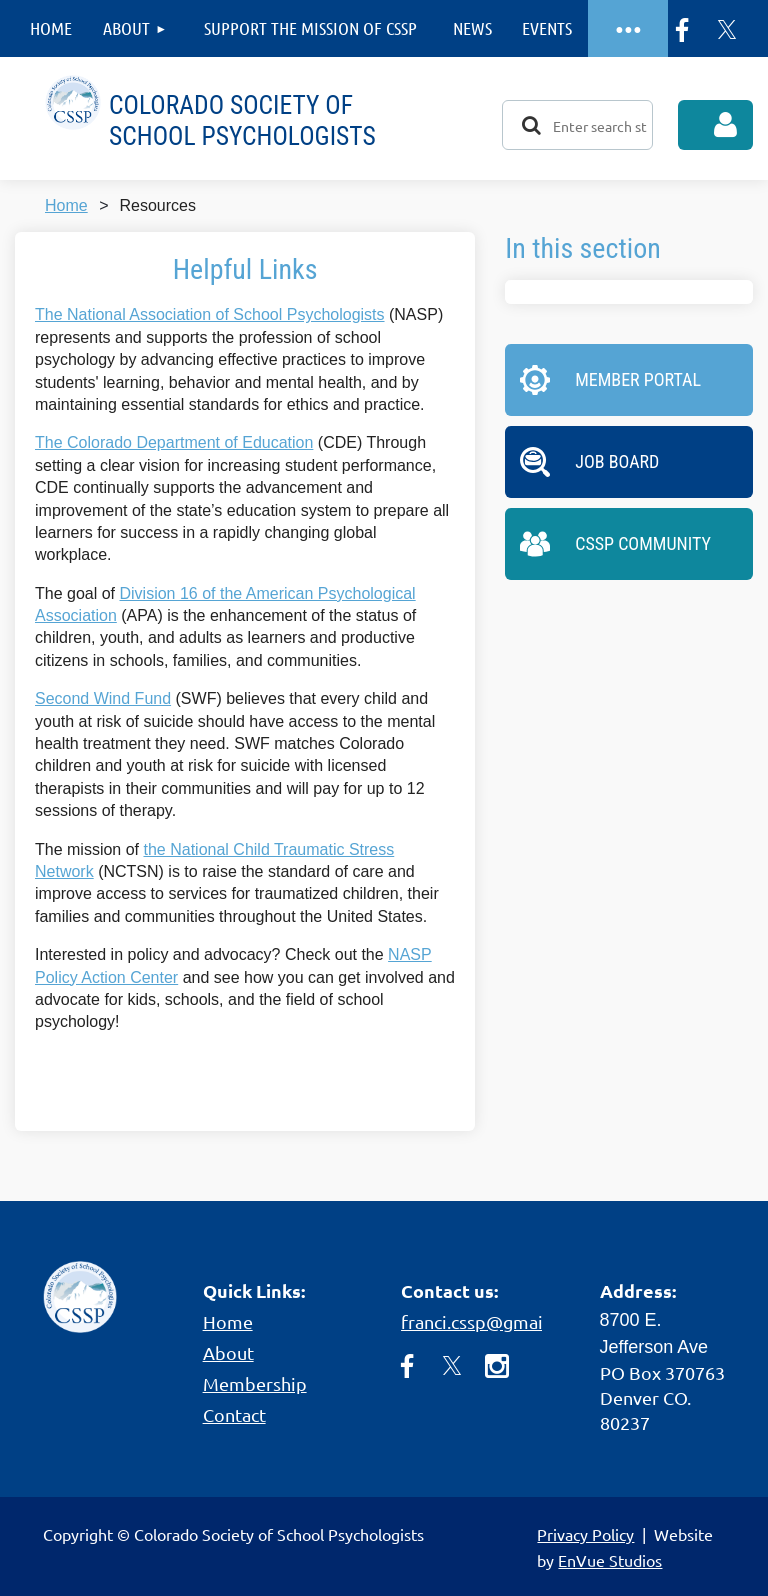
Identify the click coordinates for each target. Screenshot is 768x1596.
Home (66, 205)
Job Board (617, 461)
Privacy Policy (585, 1534)
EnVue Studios (610, 1560)
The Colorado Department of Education (174, 442)
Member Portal (638, 379)
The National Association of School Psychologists (210, 314)
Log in (715, 125)
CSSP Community (643, 543)
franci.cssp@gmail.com (494, 1321)
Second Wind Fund (103, 698)
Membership (255, 1383)
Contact (234, 1414)
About (228, 1352)
